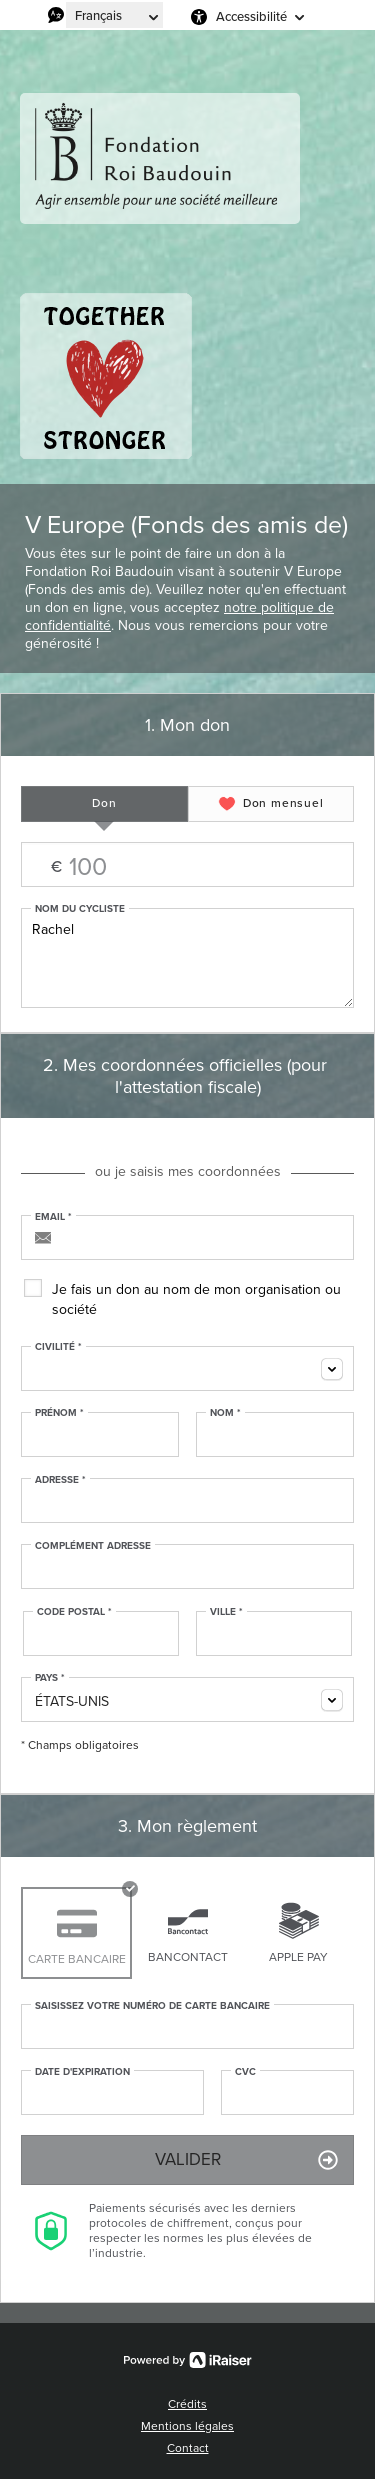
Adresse (60, 1480)
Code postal (74, 1612)
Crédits (187, 2404)
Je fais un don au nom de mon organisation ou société (196, 1299)
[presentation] (104, 804)
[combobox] (187, 1368)
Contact (188, 2448)
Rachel (187, 958)
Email (53, 1217)
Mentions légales (187, 2426)
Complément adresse (93, 1546)
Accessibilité (251, 16)
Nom (225, 1413)
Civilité (58, 1347)
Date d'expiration (82, 2072)
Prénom (59, 1413)
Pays (50, 1678)
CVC (245, 2072)
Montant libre (187, 865)
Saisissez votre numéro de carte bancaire (152, 2006)
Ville (226, 1612)
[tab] (104, 804)
